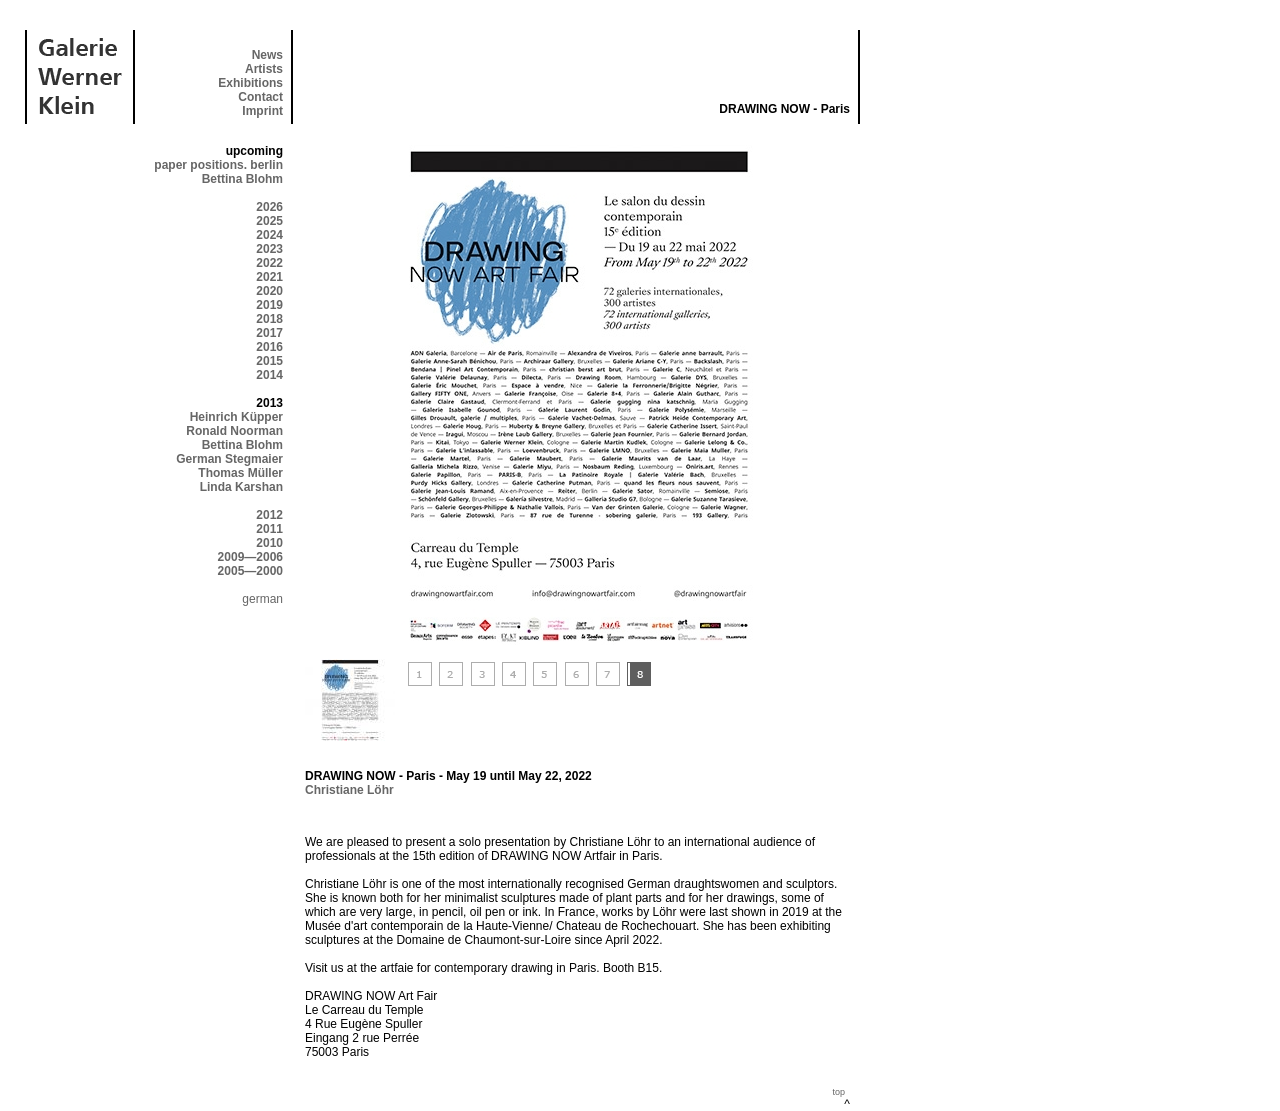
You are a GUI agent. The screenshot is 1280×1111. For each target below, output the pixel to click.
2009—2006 (250, 557)
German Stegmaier (229, 459)
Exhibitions (250, 83)
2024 (269, 235)
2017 (269, 333)
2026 (269, 207)
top (838, 1092)
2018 (269, 319)
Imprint (262, 111)
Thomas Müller (240, 473)
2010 (269, 543)
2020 (269, 291)
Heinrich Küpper (236, 417)
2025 (269, 221)
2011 (269, 529)
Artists (264, 69)
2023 (269, 249)
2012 (269, 515)
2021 (269, 277)
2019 (269, 305)
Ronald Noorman (234, 431)
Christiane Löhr (349, 790)
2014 (269, 375)
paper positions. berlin (218, 165)
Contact (260, 97)
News (267, 55)
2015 (269, 361)
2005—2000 (250, 571)
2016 (269, 347)
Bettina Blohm (242, 179)
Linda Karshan (241, 487)
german (262, 599)
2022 (269, 263)
